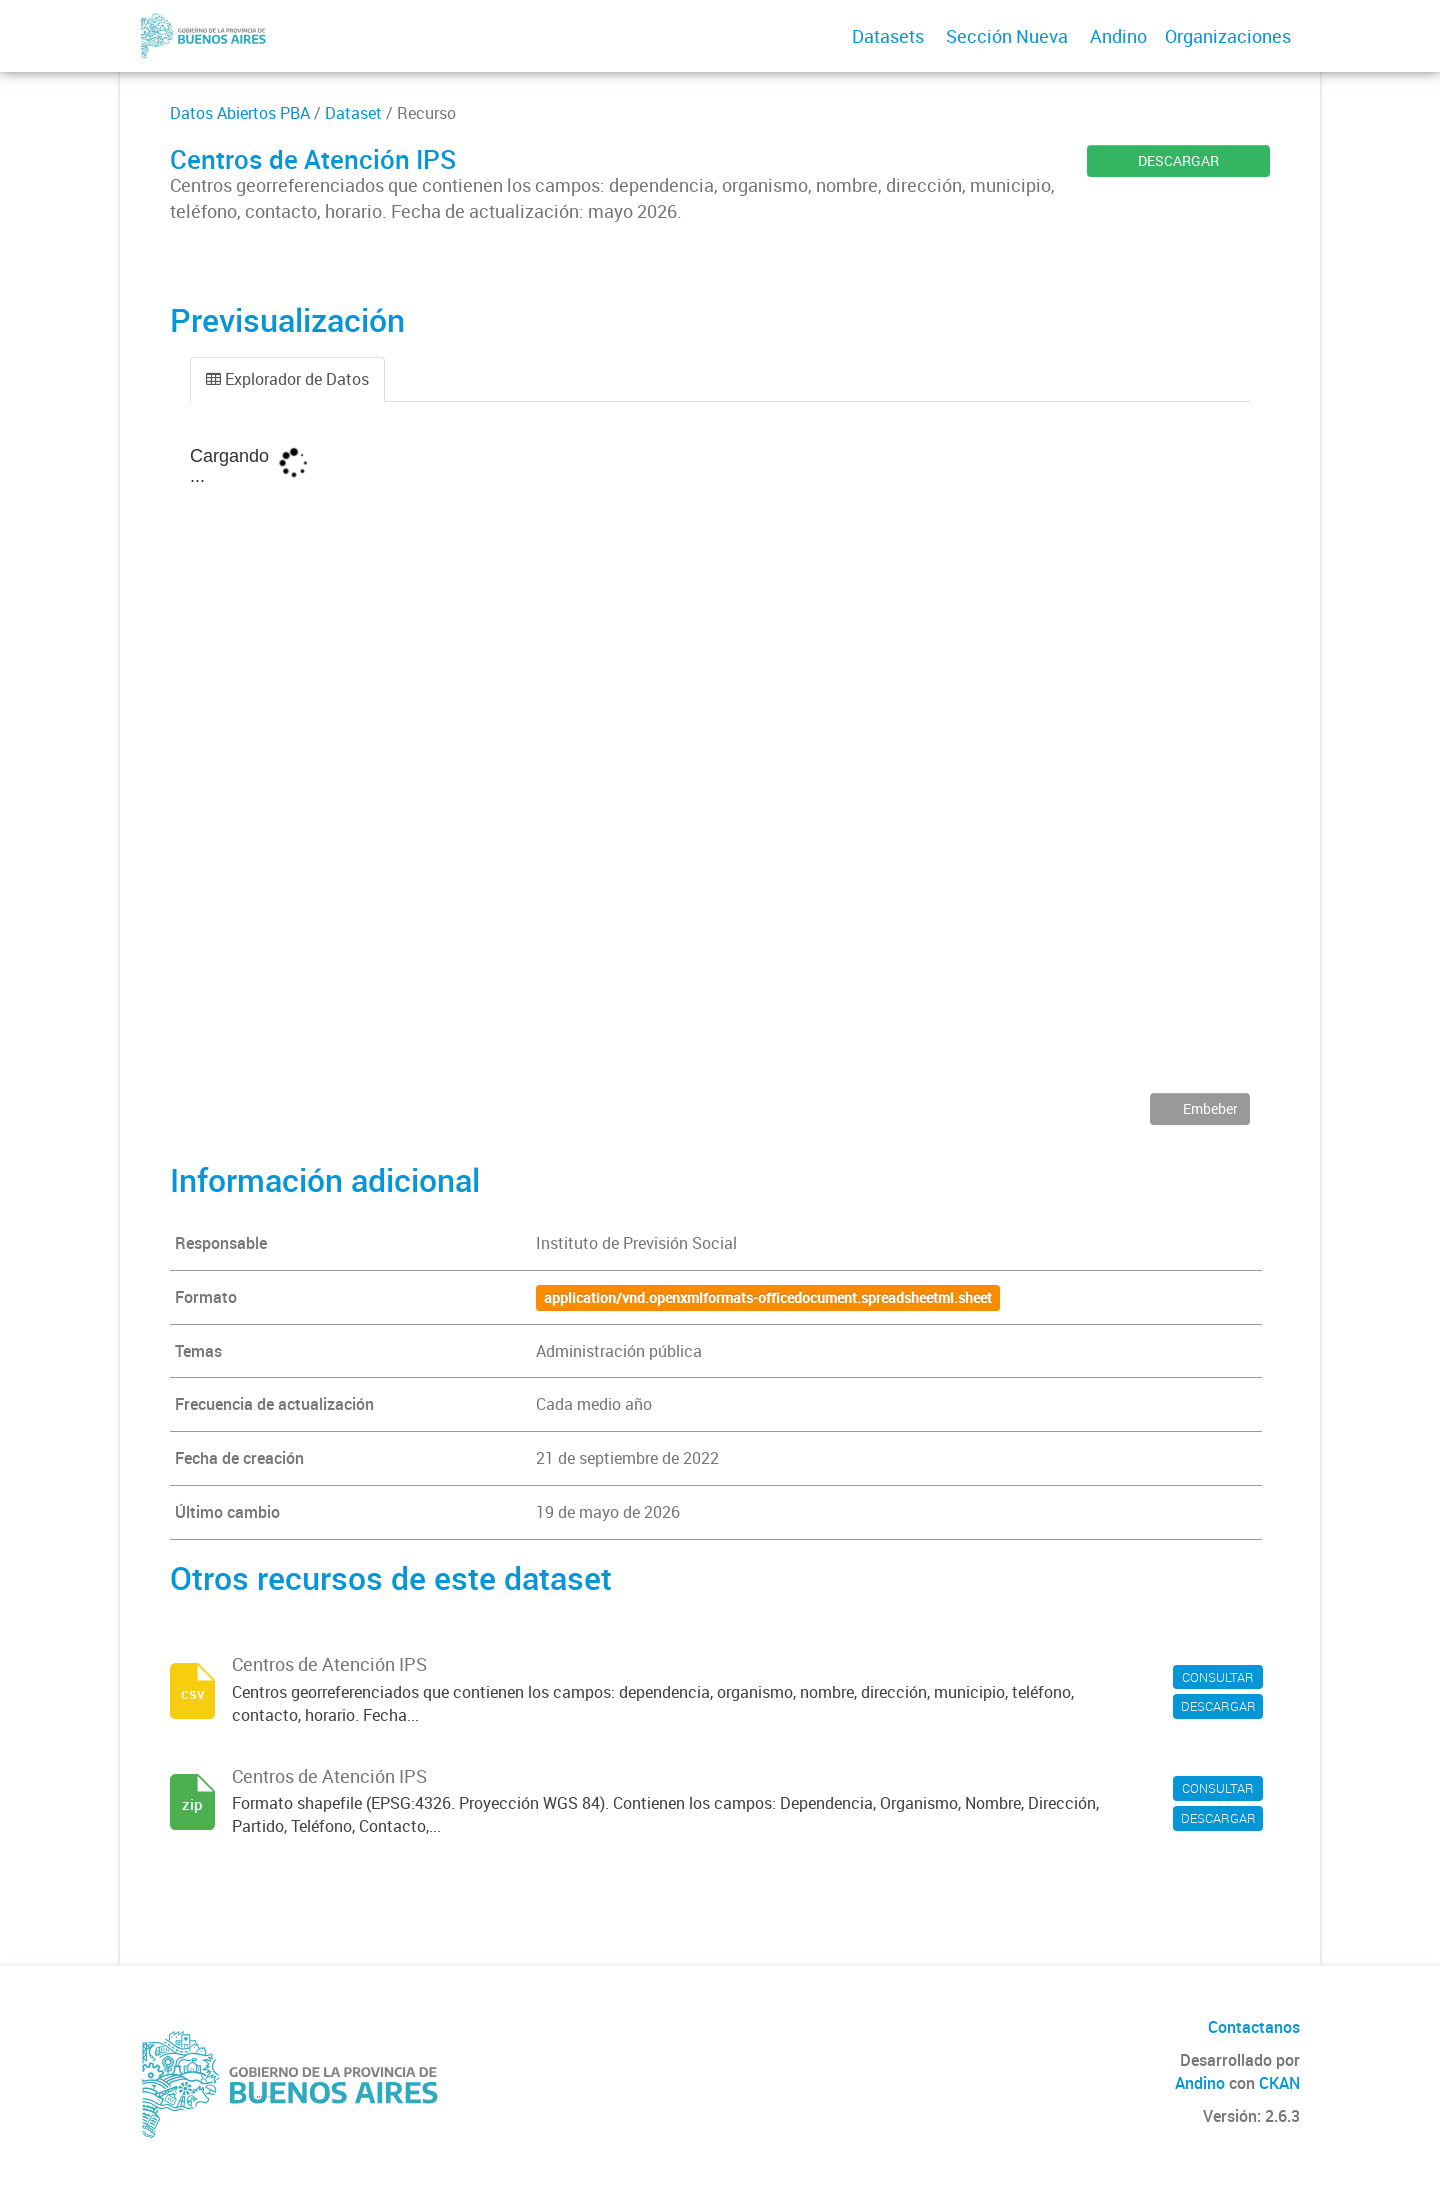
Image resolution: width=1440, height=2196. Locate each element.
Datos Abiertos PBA (240, 113)
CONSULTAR (1218, 1677)
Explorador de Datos (287, 379)
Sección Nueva (1007, 36)
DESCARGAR (1178, 160)
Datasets (888, 36)
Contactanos (1254, 2027)
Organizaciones (1228, 36)
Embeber (1209, 1108)
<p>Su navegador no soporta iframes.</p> (720, 762)
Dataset (353, 113)
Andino (1118, 36)
